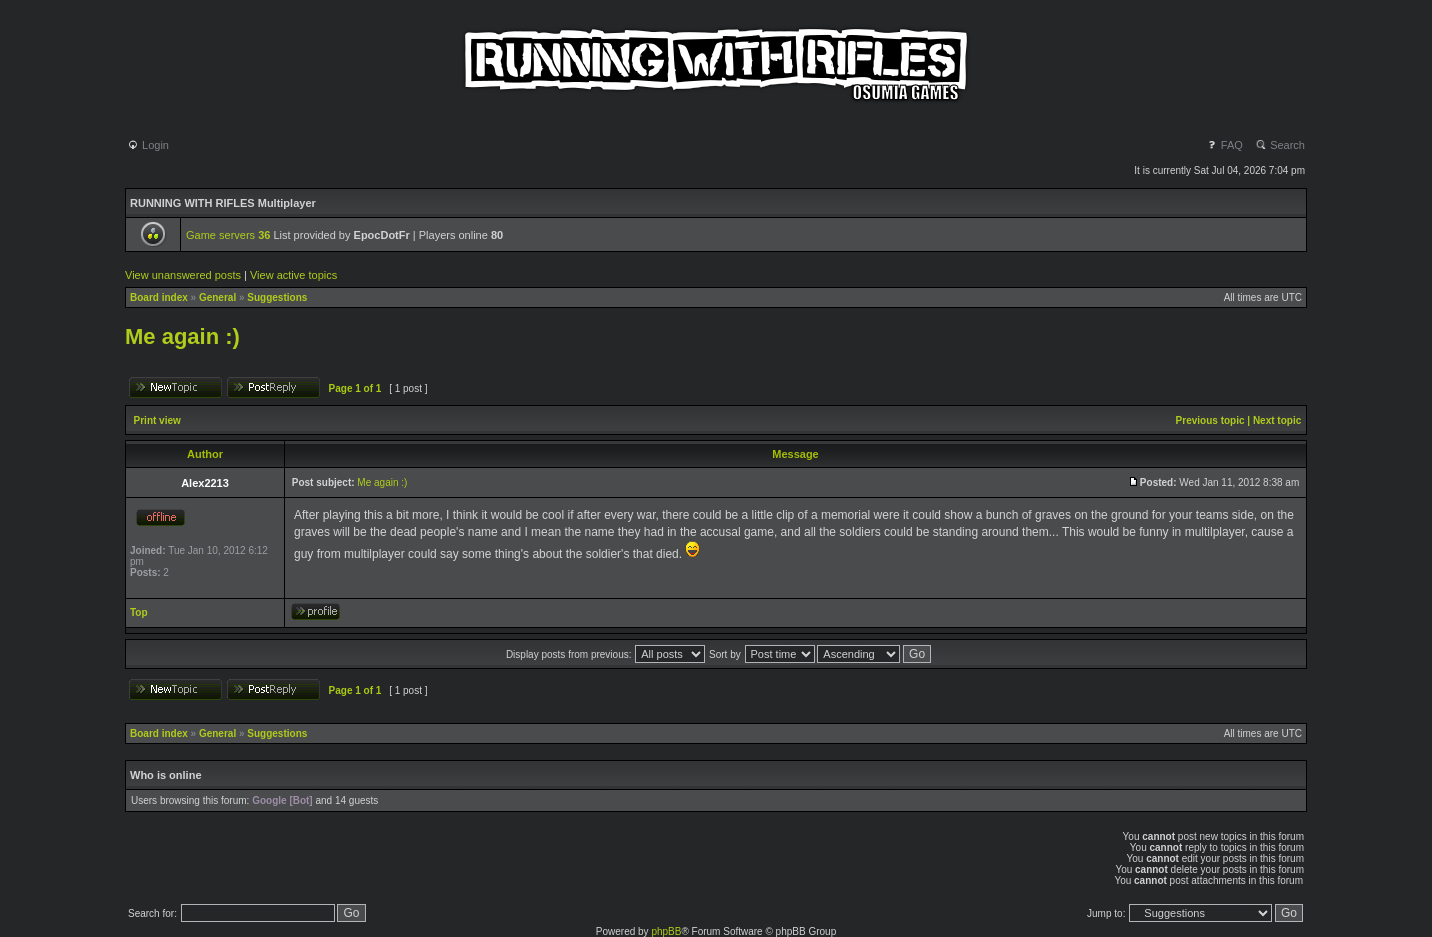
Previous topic (1210, 420)
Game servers (228, 235)
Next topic (1277, 420)
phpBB (666, 931)
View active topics (293, 275)
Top (139, 612)
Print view (157, 420)
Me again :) (182, 336)
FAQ (1224, 145)
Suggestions (277, 297)
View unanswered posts (183, 275)
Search (1280, 145)
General (217, 297)
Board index (159, 297)
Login (148, 145)
